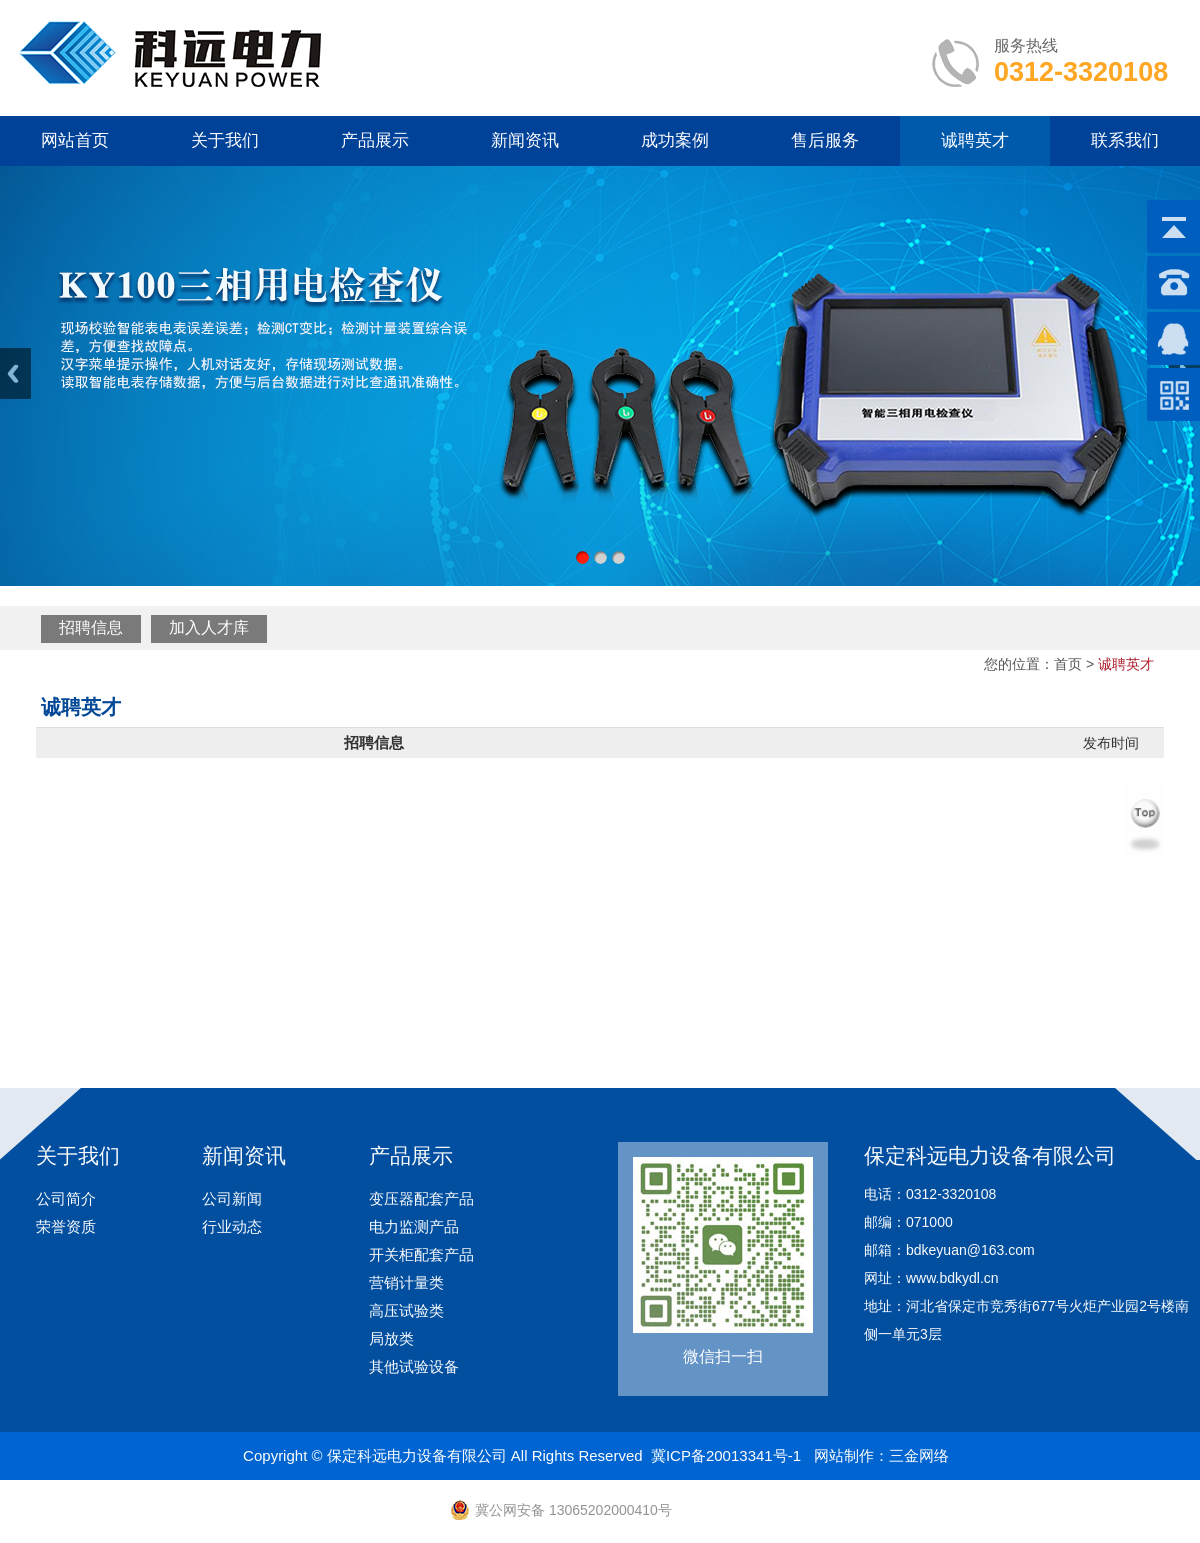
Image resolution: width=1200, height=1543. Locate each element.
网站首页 (75, 140)
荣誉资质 (66, 1226)
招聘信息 (91, 627)
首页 (1068, 664)
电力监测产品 (414, 1226)
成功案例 (675, 140)
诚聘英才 (975, 140)
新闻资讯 (525, 140)
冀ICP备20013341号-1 (726, 1455)
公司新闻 (232, 1198)
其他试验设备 (414, 1366)
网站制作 (844, 1455)
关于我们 (225, 140)
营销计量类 (406, 1282)
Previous (15, 373)
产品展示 (375, 140)
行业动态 (232, 1226)
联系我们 (1125, 140)
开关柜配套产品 (421, 1254)
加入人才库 (209, 627)
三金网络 (919, 1455)
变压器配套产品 (421, 1198)
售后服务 (825, 140)
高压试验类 (406, 1310)
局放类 (391, 1338)
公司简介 (66, 1198)
